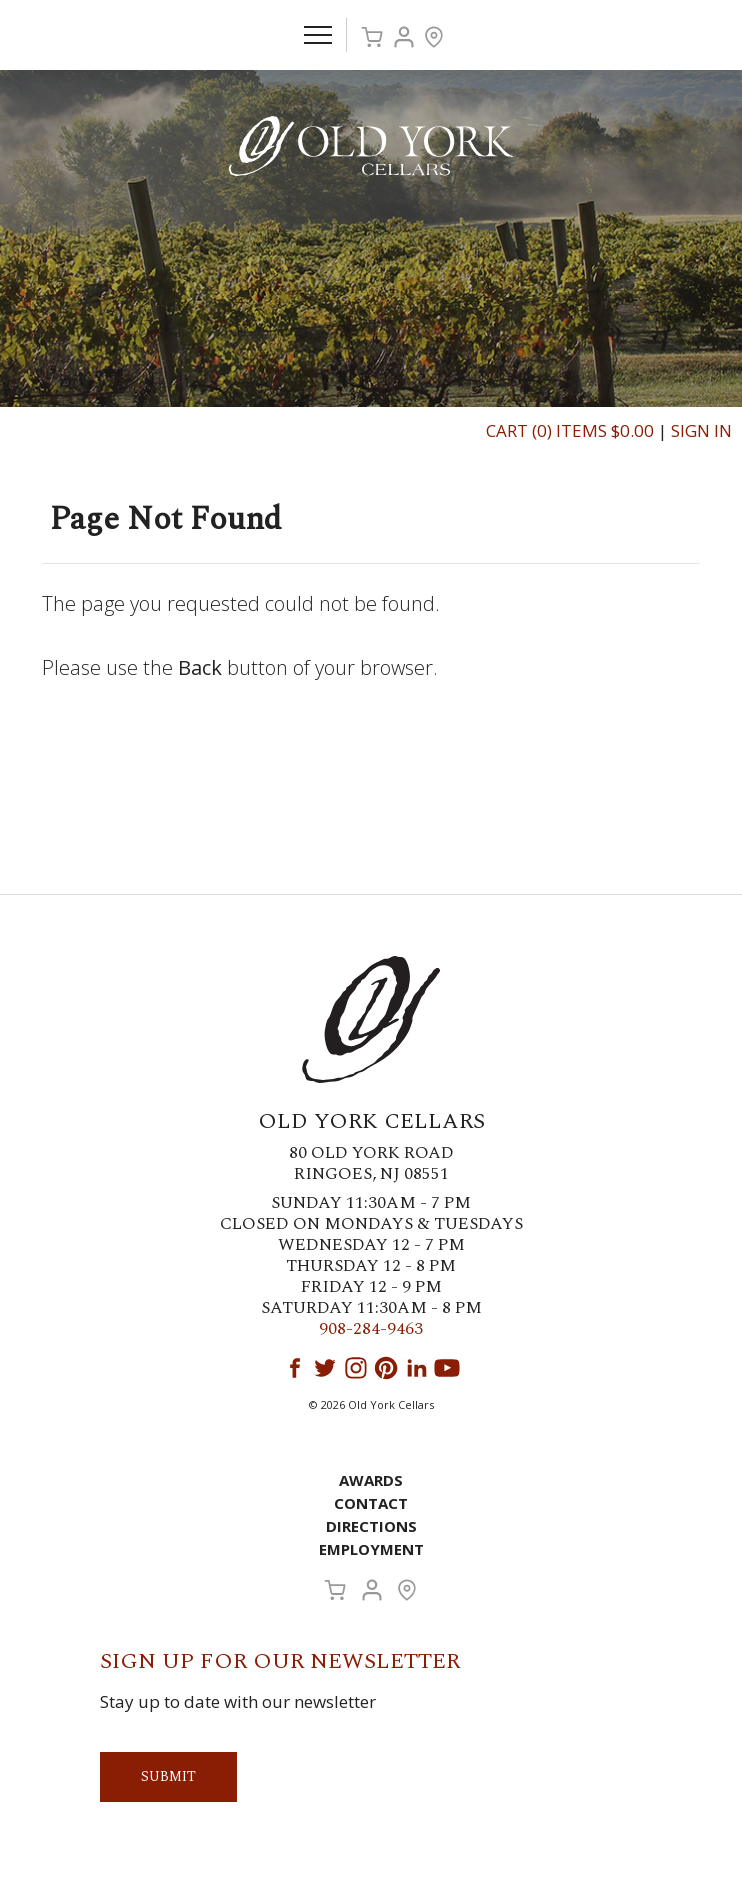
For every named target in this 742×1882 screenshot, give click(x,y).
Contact (371, 1503)
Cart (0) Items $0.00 (570, 430)
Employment (371, 1549)
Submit (168, 1776)
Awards (371, 1480)
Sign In (701, 430)
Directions (371, 1526)
